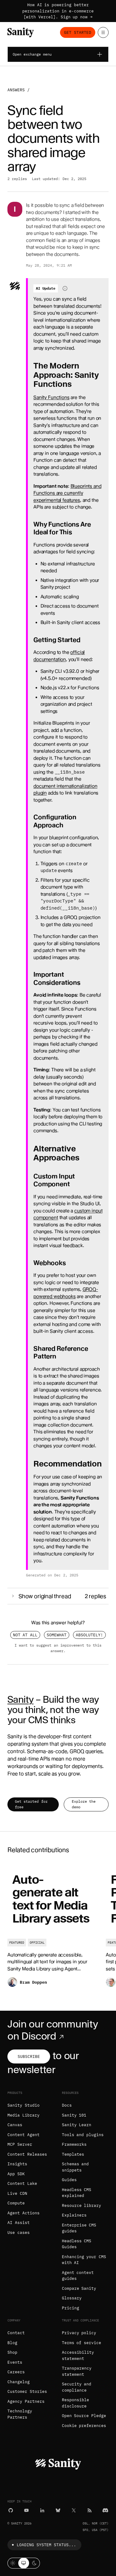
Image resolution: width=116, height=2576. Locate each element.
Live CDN (17, 2193)
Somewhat (57, 1635)
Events (14, 2362)
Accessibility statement (78, 2355)
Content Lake (22, 2183)
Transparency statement (77, 2371)
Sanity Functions (51, 397)
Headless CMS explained (77, 2193)
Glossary (72, 2298)
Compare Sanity (79, 2288)
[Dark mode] (34, 2563)
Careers (16, 2372)
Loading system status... (43, 2545)
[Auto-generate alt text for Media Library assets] (52, 1929)
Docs (67, 2105)
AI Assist (18, 2222)
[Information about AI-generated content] (65, 288)
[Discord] (105, 2510)
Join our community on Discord (52, 2030)
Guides (69, 2179)
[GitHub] (10, 2510)
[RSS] (89, 2510)
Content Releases (27, 2154)
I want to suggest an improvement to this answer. (58, 1648)
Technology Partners (19, 2414)
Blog (12, 2342)
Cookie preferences (84, 2425)
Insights (17, 2164)
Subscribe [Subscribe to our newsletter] (29, 2056)
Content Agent (23, 2134)
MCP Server (19, 2144)
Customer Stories (27, 2391)
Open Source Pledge (84, 2415)
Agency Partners (26, 2401)
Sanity (20, 1699)
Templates (73, 2154)
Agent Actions (23, 2213)
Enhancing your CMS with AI (84, 2260)
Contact (16, 2332)
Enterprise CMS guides (79, 2228)
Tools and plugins (83, 2134)
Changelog (18, 2381)
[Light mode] (12, 2563)
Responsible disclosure (75, 2403)
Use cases (18, 2232)
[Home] (20, 32)
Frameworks (74, 2144)
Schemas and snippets (75, 2167)
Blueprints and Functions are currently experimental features (67, 493)
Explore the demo (84, 1804)
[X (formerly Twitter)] (74, 2510)
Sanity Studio (23, 2105)
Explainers (74, 2215)
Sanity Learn (77, 2124)
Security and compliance (77, 2387)
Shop (12, 2352)
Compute (16, 2203)
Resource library (81, 2205)
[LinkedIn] (42, 2510)
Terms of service (81, 2342)
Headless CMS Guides (77, 2244)
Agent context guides (78, 2275)
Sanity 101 (74, 2115)
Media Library (23, 2115)
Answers (16, 90)
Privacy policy (79, 2332)
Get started (77, 32)
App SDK (16, 2173)
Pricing (70, 2308)
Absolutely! (89, 1635)
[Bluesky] (58, 2510)
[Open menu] (103, 32)
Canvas (14, 2124)
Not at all (25, 1635)
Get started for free (31, 1804)
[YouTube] (26, 2510)
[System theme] (23, 2563)
